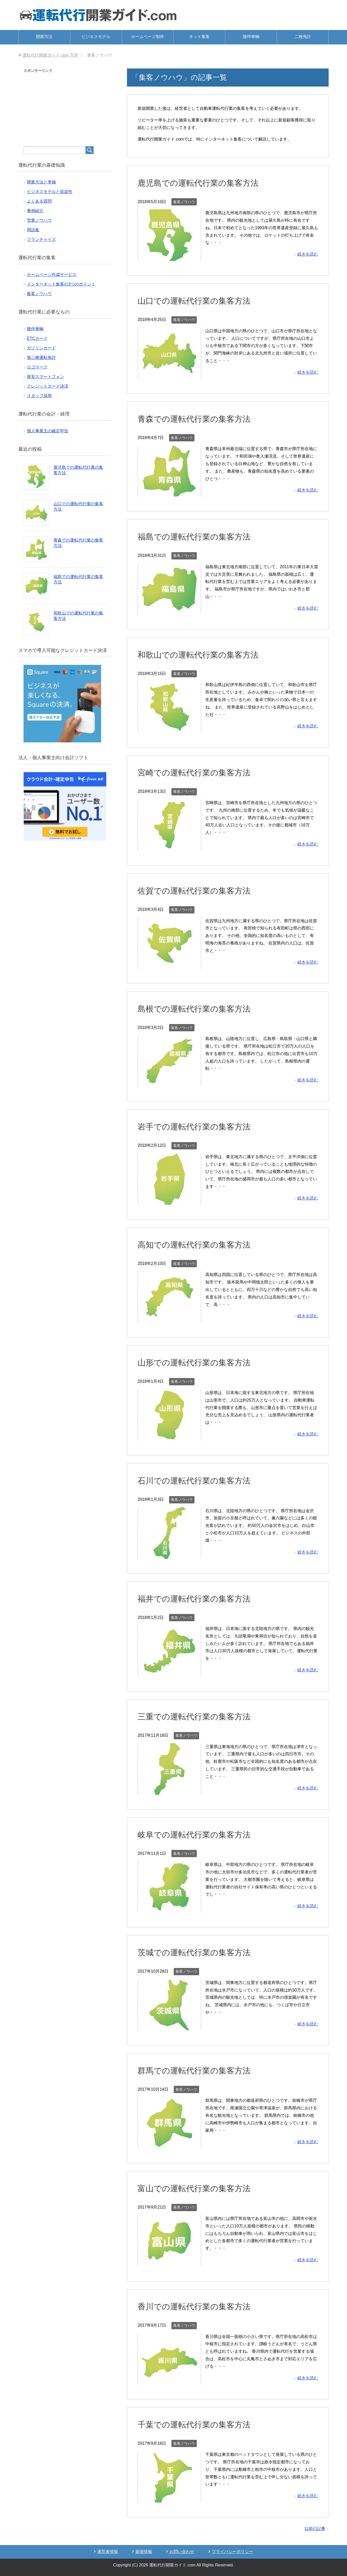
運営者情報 (107, 2551)
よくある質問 (39, 201)
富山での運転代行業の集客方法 (199, 2188)
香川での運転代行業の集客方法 (199, 2306)
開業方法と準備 (41, 182)
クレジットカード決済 (47, 386)
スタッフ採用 (39, 396)
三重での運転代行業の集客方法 (199, 1716)
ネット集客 (199, 36)
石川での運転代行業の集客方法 (199, 1480)
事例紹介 (35, 211)
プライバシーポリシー (232, 2551)
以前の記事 (315, 2528)
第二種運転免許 (41, 357)
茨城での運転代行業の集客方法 (199, 1952)
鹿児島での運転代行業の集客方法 (204, 183)
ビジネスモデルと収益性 (49, 191)
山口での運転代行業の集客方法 (199, 300)
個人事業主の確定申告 (47, 431)
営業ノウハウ (39, 220)
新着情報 (143, 2551)
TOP (50, 55)
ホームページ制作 (147, 36)
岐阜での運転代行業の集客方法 (199, 1834)
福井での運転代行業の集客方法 (199, 1598)
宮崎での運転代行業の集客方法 (199, 772)
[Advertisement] (65, 106)
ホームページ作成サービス (52, 274)
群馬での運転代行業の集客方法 (199, 2070)
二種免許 (303, 36)
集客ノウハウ (184, 202)
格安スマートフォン (45, 376)
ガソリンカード (41, 348)
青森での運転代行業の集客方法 (199, 419)
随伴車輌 (251, 36)
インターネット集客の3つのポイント (61, 284)
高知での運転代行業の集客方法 (199, 1244)
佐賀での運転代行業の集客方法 (199, 890)
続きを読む (307, 254)
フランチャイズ (41, 239)
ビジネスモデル (95, 36)
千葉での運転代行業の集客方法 (199, 2424)
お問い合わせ (181, 2551)
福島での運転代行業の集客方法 (199, 536)
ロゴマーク (37, 367)
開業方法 (44, 36)
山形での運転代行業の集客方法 (199, 1362)
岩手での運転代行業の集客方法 (199, 1126)
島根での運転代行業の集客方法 (199, 1008)
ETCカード (37, 338)
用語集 (33, 230)
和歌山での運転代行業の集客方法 (204, 654)
